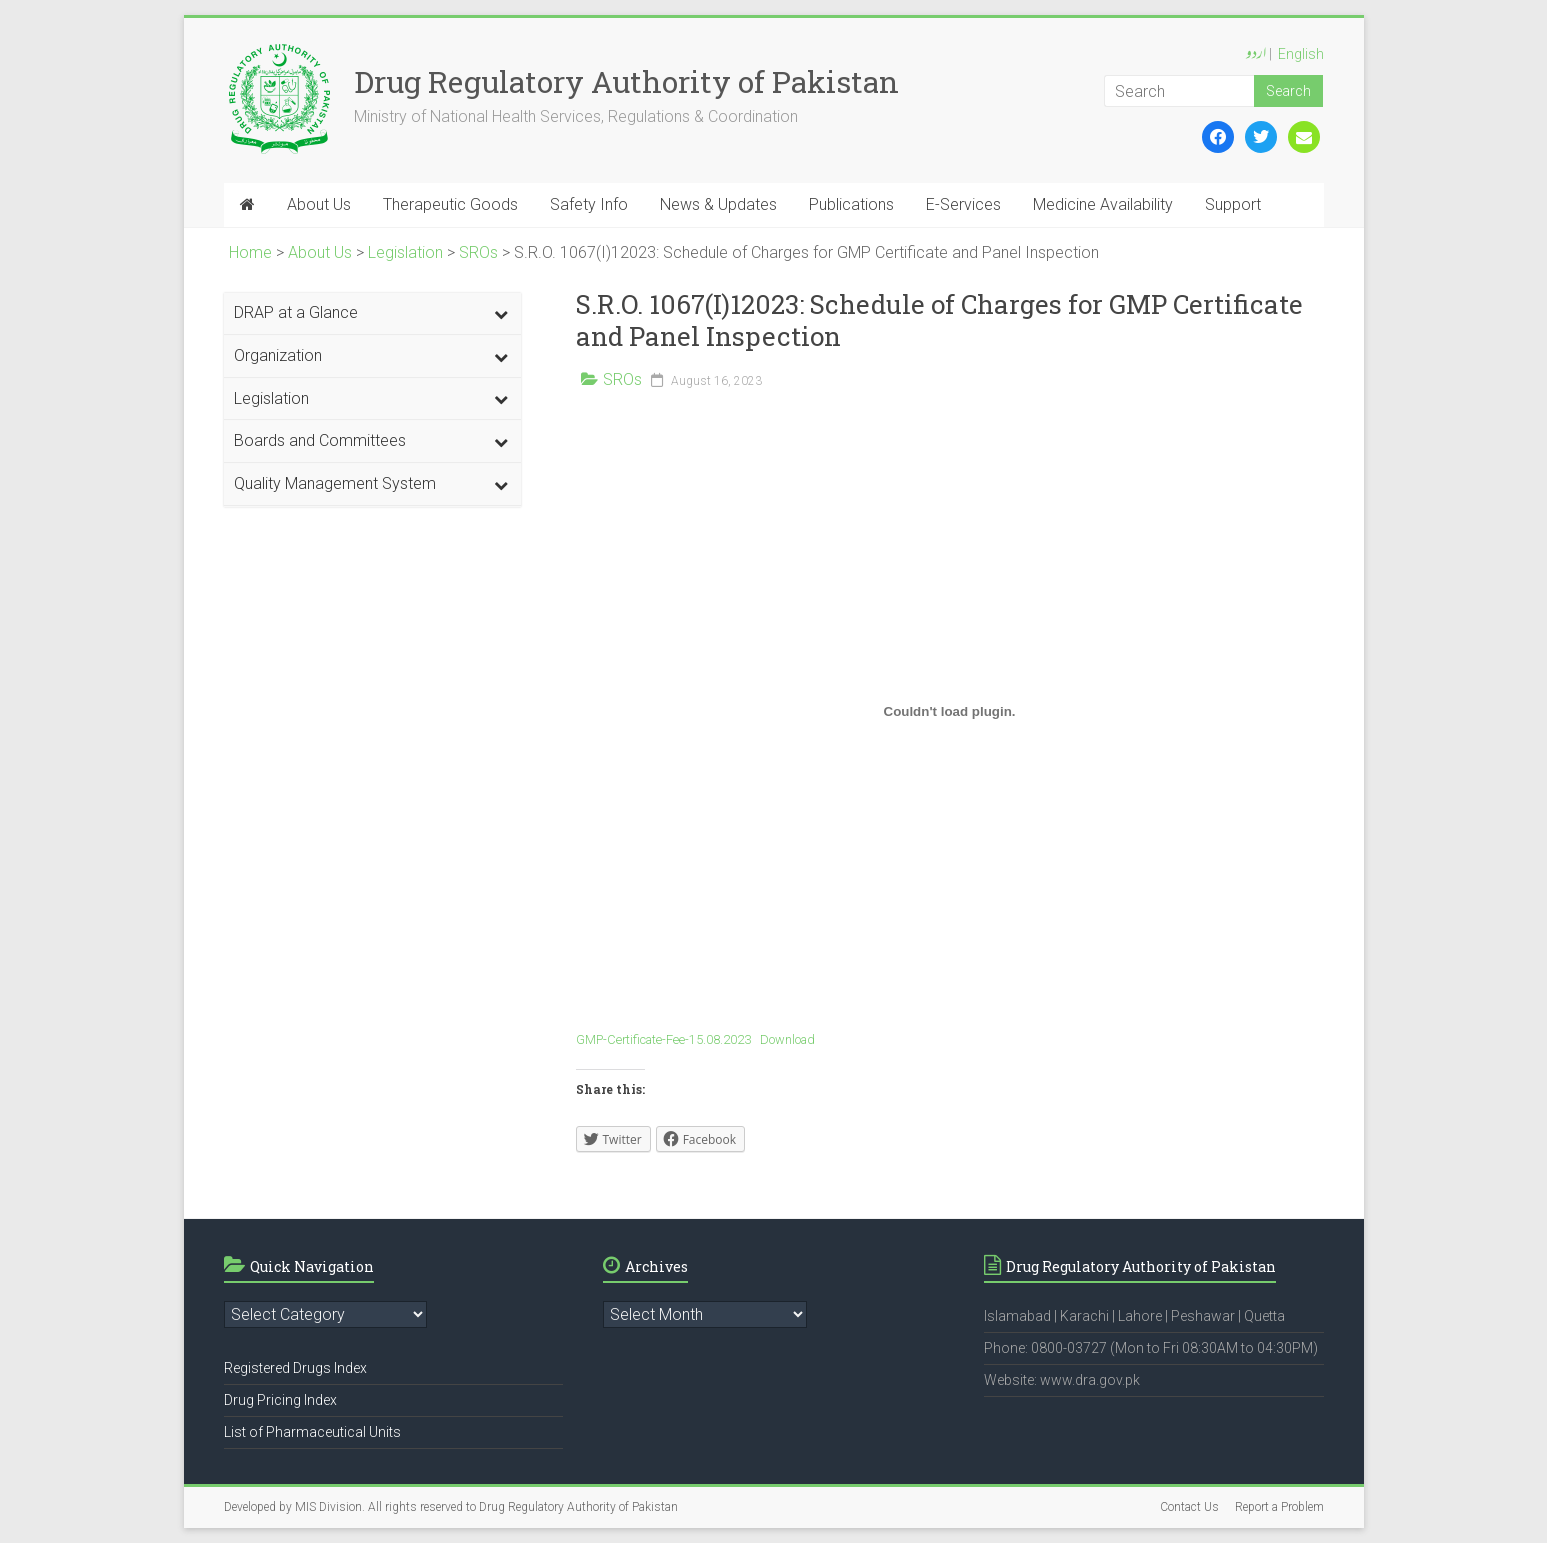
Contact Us (1189, 1507)
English (1301, 54)
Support (1233, 204)
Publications (851, 204)
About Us (319, 204)
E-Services (963, 204)
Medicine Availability (1103, 204)
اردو (1256, 55)
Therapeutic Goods (450, 204)
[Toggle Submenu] (501, 313)
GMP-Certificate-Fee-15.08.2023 (663, 1039)
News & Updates (718, 204)
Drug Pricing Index (280, 1400)
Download (787, 1039)
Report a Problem (1279, 1507)
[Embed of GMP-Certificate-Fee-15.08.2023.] (950, 711)
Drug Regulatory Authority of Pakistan (626, 81)
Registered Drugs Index (295, 1368)
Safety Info (589, 204)
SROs (622, 379)
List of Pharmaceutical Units (312, 1432)
